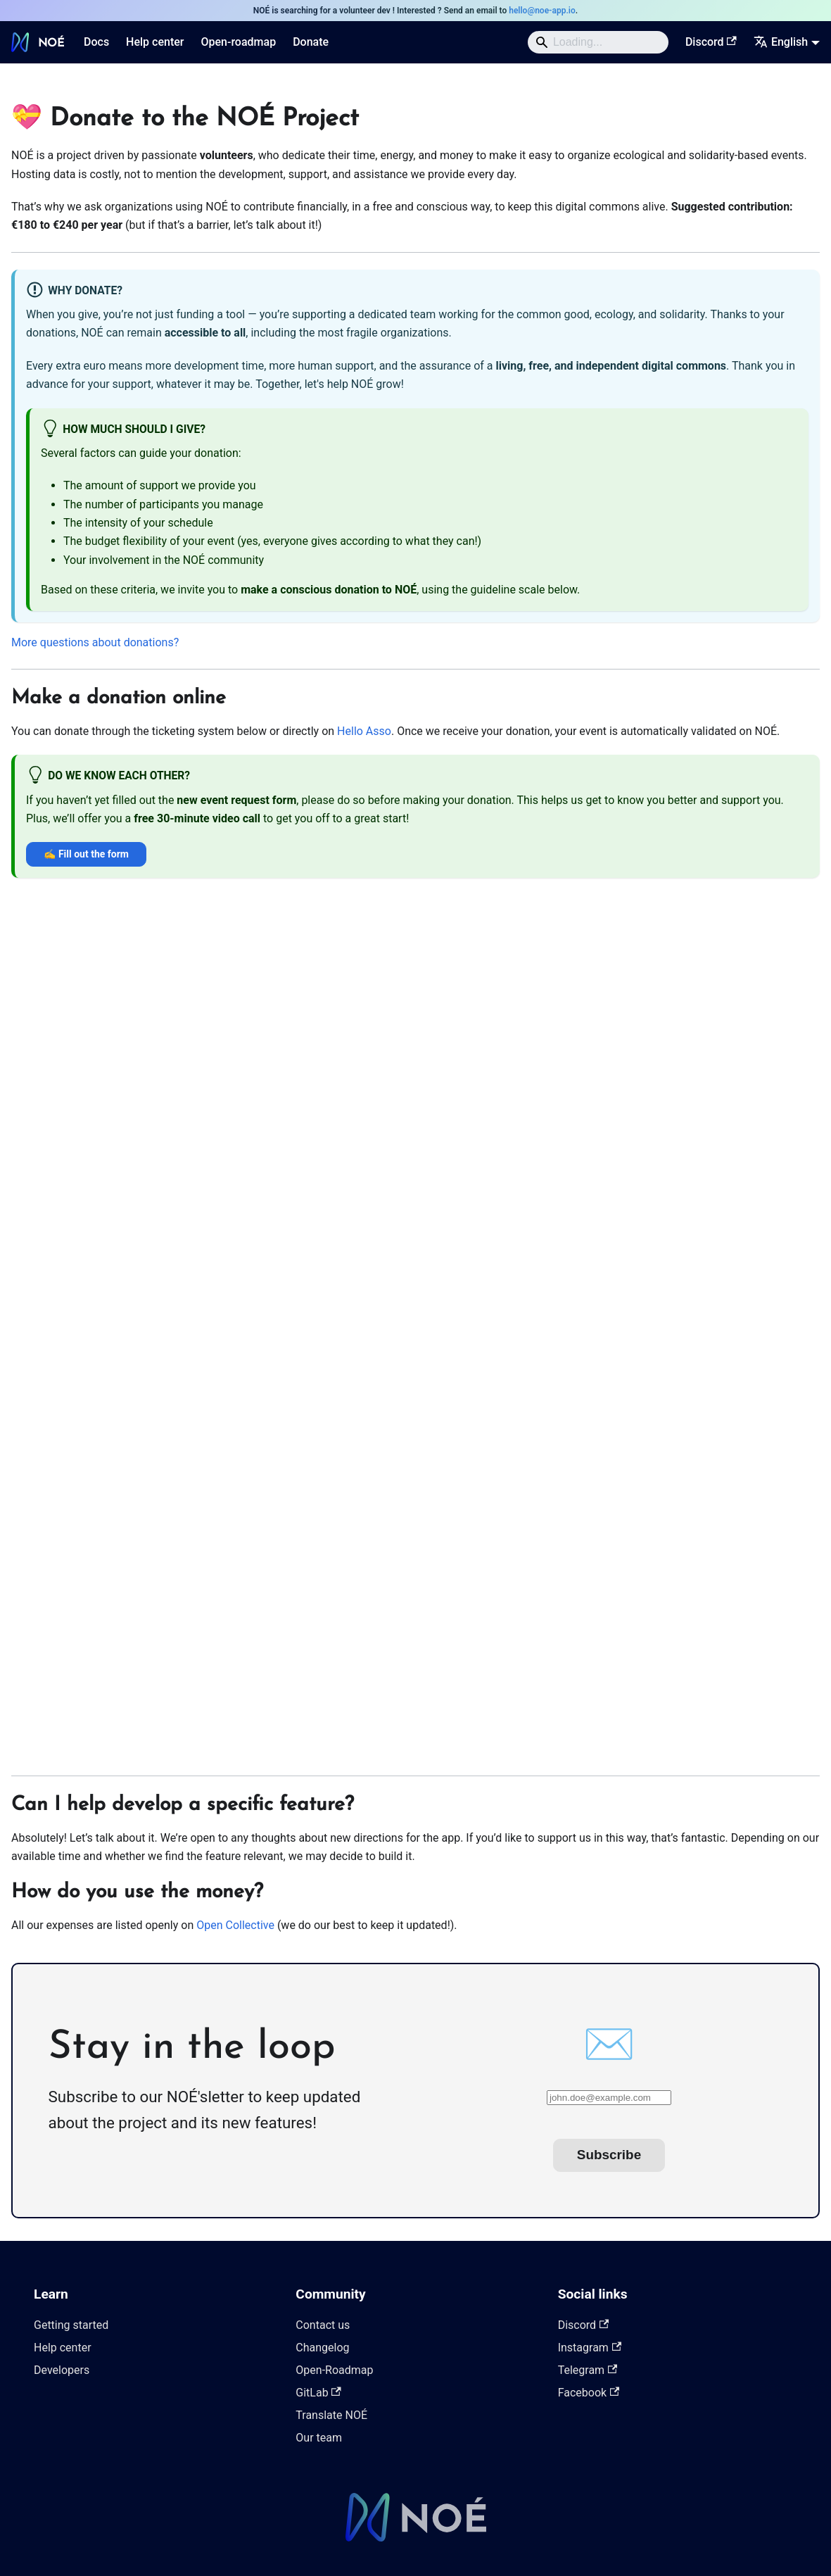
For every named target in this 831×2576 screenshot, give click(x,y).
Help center (155, 42)
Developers (61, 2370)
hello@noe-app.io (542, 10)
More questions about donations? (95, 642)
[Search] (598, 42)
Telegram (588, 2370)
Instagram (590, 2347)
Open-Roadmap (334, 2370)
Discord (711, 42)
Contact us (323, 2325)
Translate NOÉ (331, 2415)
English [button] (781, 42)
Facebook (589, 2392)
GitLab (318, 2392)
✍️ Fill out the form (86, 854)
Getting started (71, 2325)
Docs (96, 42)
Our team (319, 2437)
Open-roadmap (238, 42)
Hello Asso (364, 731)
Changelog (322, 2347)
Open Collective (235, 1925)
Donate (311, 42)
